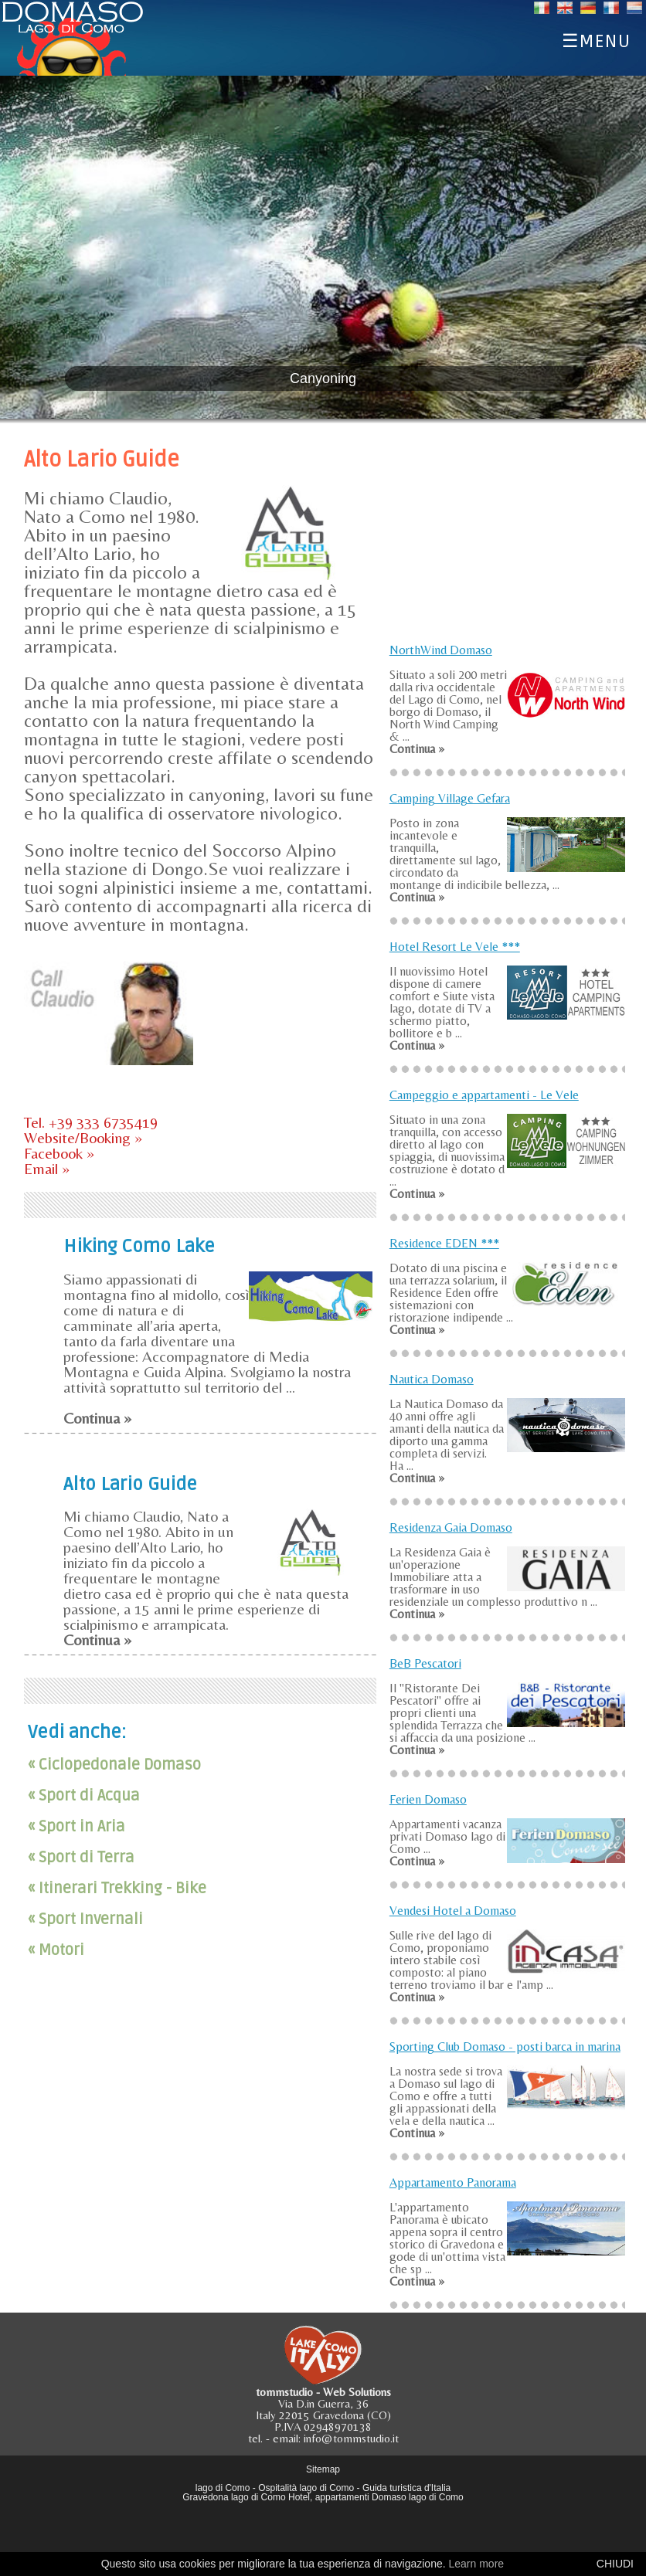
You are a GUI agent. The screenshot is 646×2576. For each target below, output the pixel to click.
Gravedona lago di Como (233, 2497)
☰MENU (596, 39)
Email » (47, 1168)
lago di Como (223, 2488)
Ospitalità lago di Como (306, 2488)
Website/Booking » (83, 1137)
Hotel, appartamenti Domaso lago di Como (376, 2497)
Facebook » (59, 1153)
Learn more (476, 2563)
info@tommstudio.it (351, 2438)
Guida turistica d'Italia (406, 2488)
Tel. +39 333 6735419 (91, 1122)
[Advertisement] (507, 535)
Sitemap (323, 2469)
